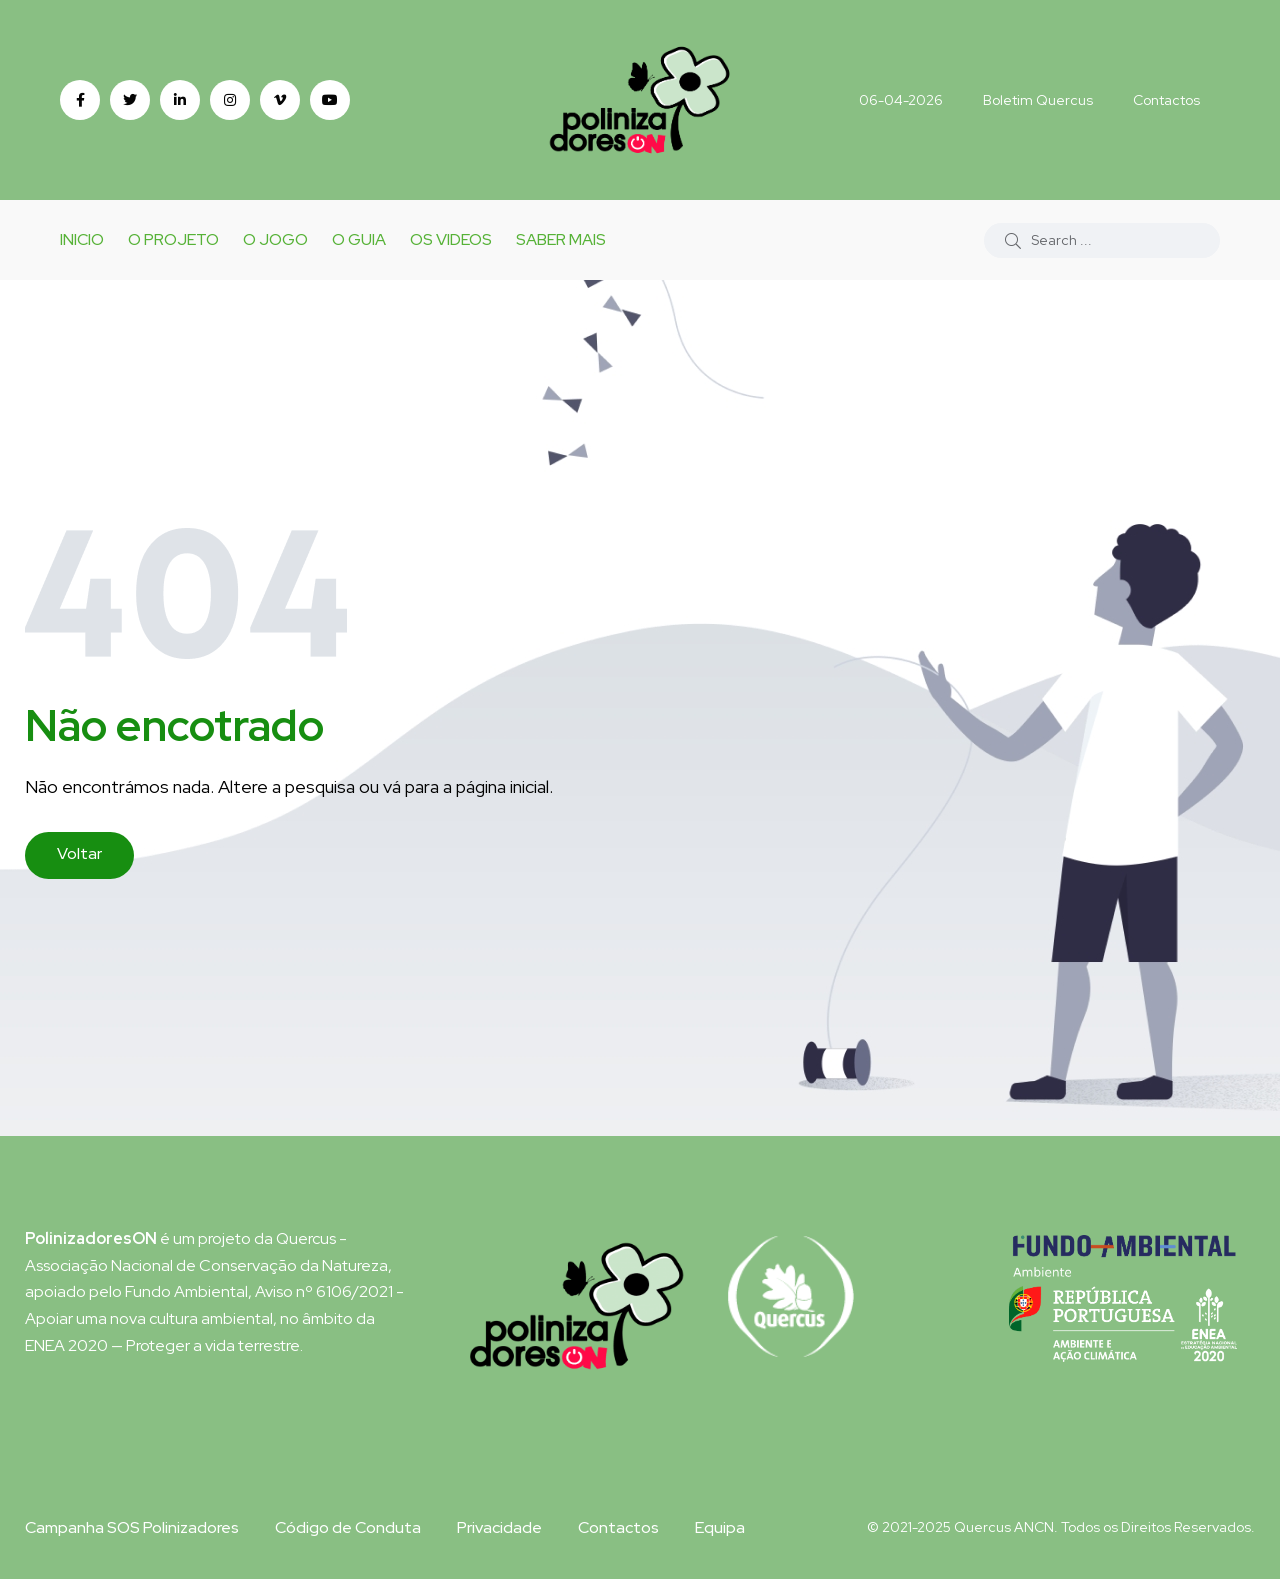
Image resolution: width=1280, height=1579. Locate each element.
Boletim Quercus (1038, 100)
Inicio (82, 239)
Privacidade (499, 1527)
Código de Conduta (348, 1527)
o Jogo (275, 239)
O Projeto (173, 239)
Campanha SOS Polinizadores (132, 1527)
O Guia (359, 239)
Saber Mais (561, 239)
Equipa (720, 1527)
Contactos (1166, 100)
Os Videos (451, 239)
